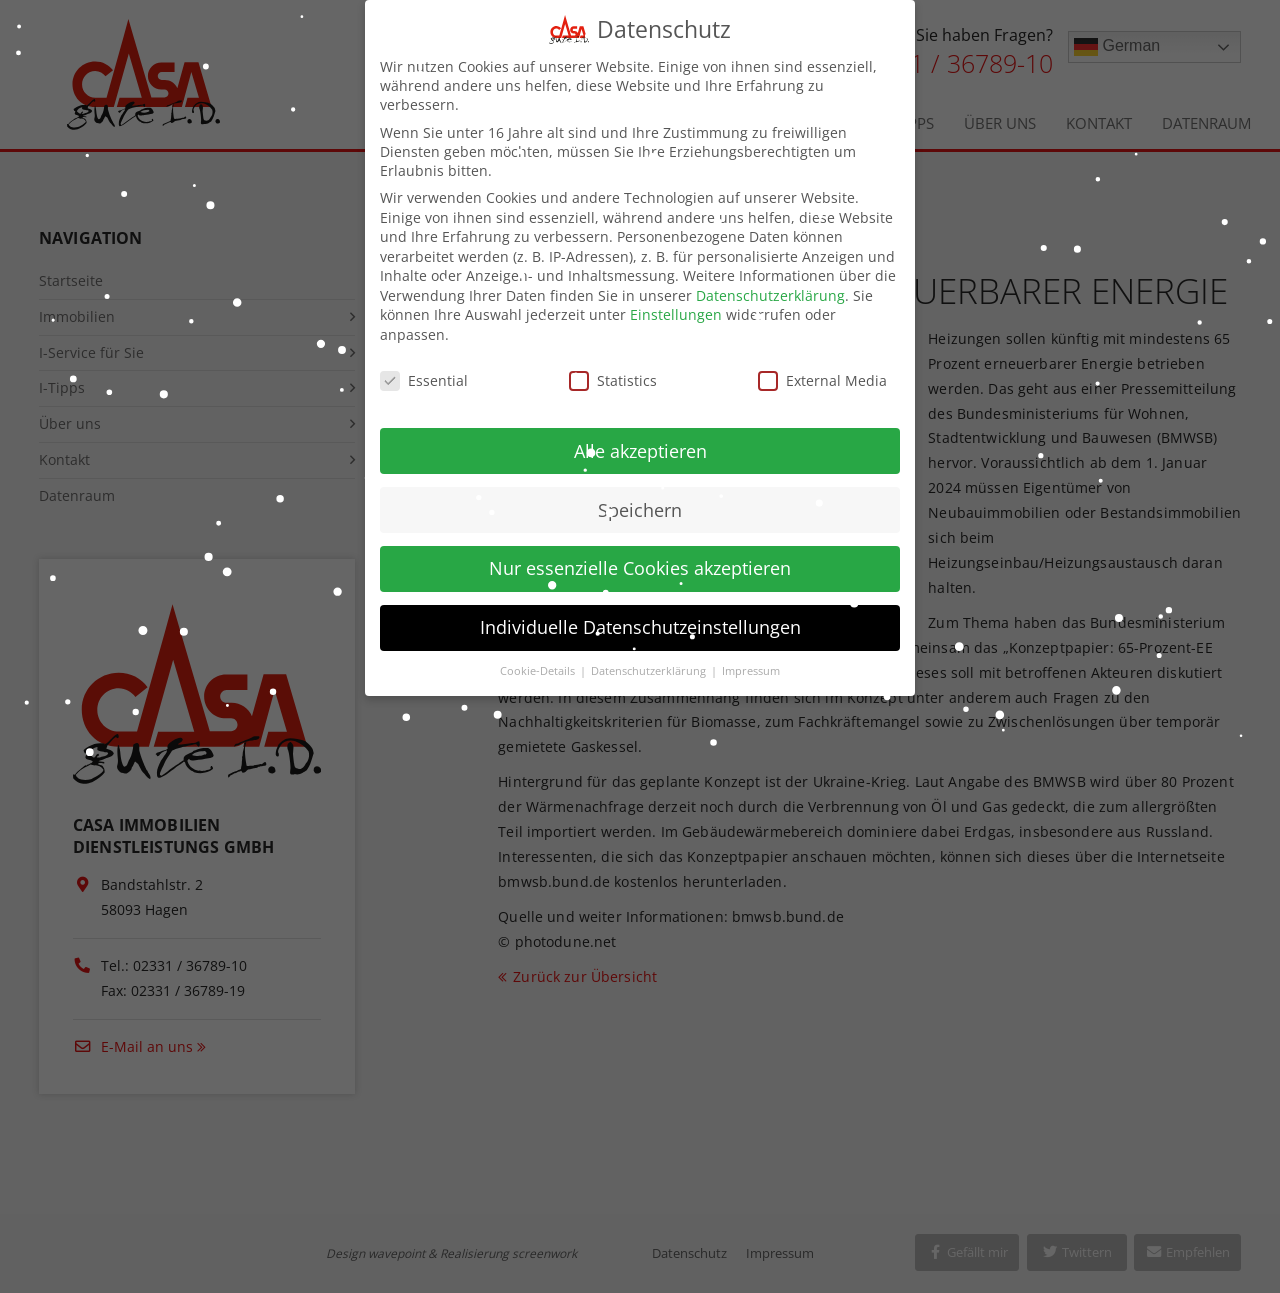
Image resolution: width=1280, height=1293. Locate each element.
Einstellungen (676, 300)
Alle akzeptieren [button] (640, 436)
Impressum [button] (751, 657)
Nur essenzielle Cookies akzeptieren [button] (640, 554)
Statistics (613, 366)
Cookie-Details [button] (539, 657)
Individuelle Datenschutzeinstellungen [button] (640, 613)
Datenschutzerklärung (770, 281)
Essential (424, 366)
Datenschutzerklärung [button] (650, 657)
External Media (822, 366)
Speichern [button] (640, 495)
